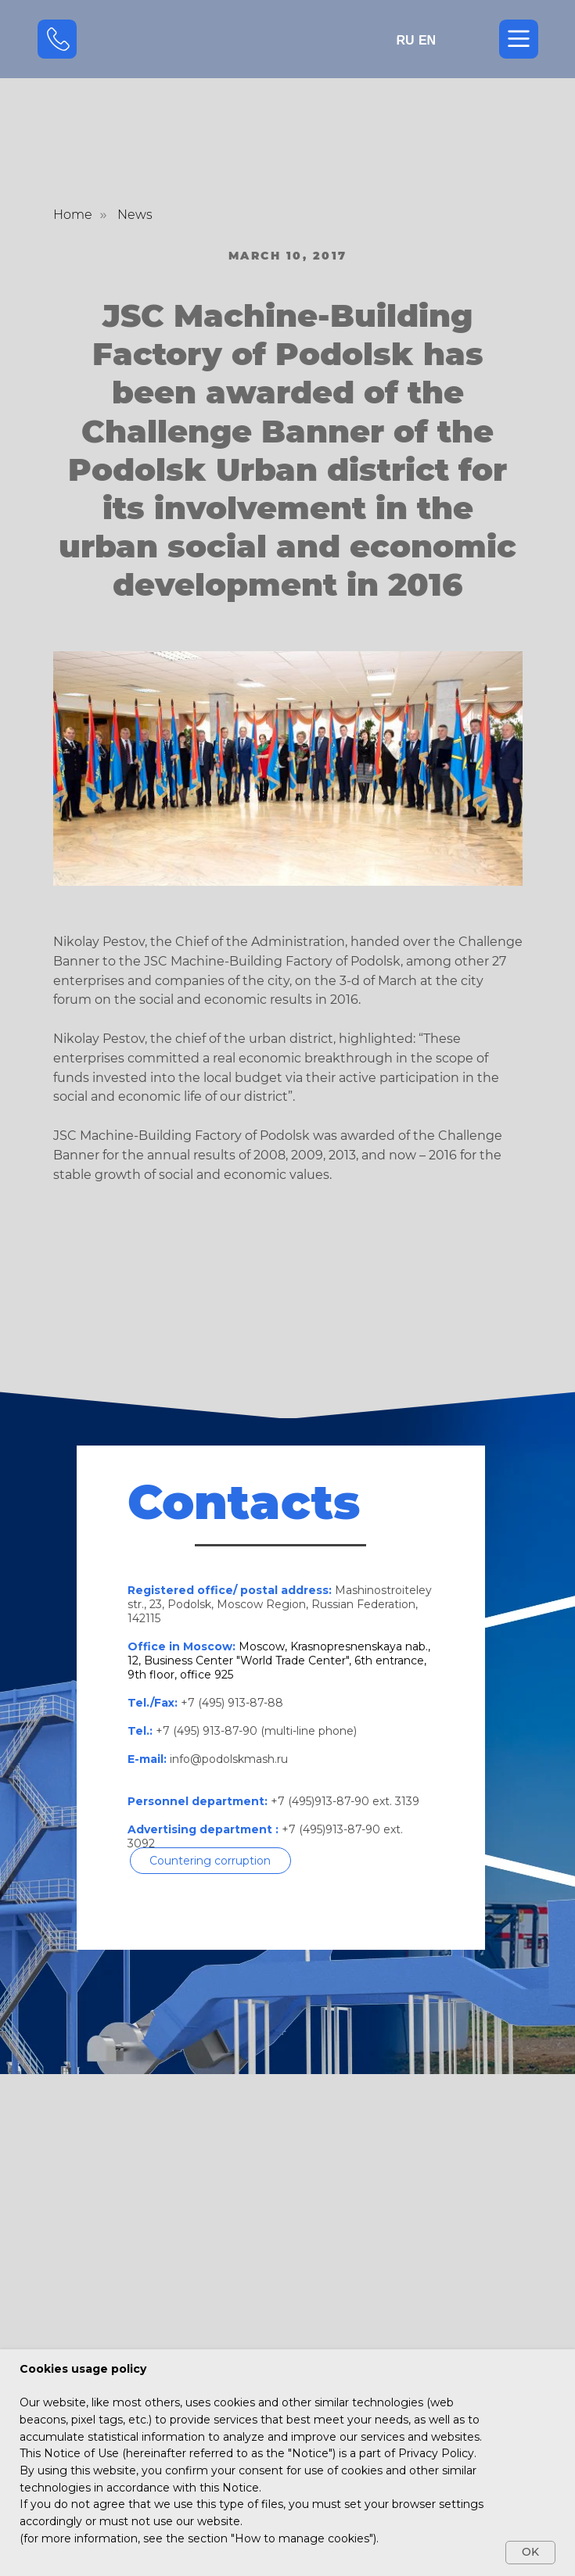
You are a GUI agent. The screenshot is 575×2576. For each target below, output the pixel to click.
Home (72, 214)
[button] (210, 1860)
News (135, 214)
